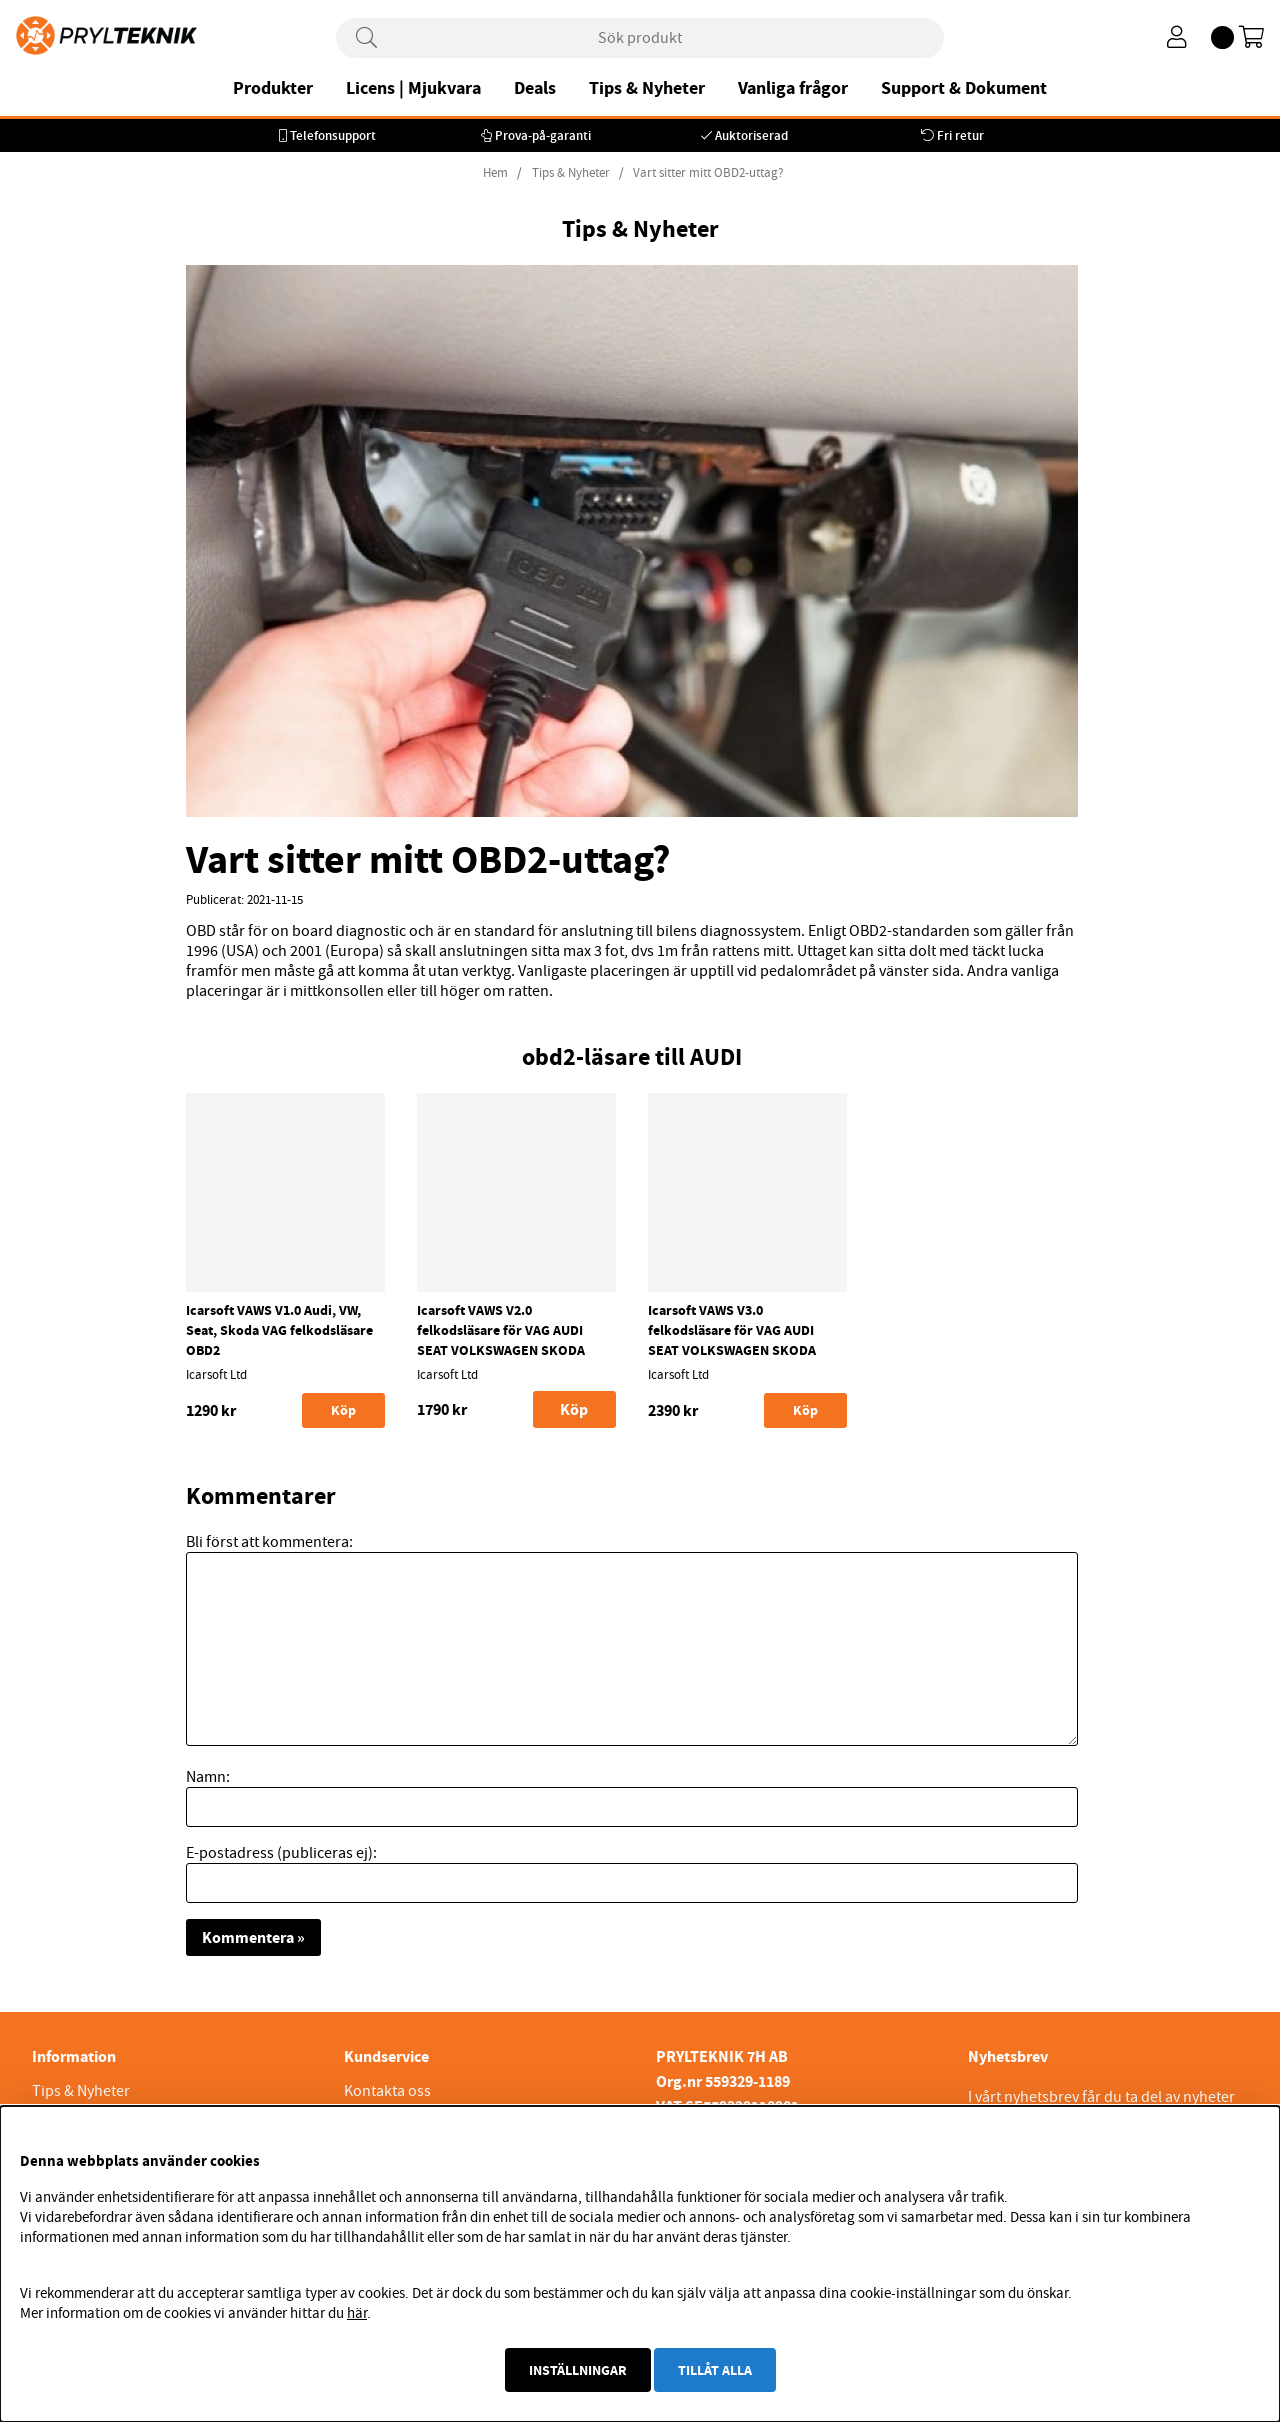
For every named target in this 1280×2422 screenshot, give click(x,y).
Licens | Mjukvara (413, 88)
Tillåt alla (715, 2370)
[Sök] (640, 38)
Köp (574, 1409)
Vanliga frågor (793, 88)
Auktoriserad (751, 135)
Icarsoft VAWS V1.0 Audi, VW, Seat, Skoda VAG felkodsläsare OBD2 (279, 1330)
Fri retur (960, 135)
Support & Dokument (964, 88)
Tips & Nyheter (647, 88)
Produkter (273, 88)
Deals (535, 88)
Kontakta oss (387, 2091)
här (357, 2313)
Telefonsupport (333, 135)
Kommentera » (253, 1937)
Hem (495, 173)
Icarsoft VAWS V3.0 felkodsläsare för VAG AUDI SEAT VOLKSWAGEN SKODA (732, 1330)
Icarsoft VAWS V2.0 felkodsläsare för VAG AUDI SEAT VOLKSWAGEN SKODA (501, 1330)
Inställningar (578, 2370)
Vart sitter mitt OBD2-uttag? (708, 173)
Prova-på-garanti (543, 135)
